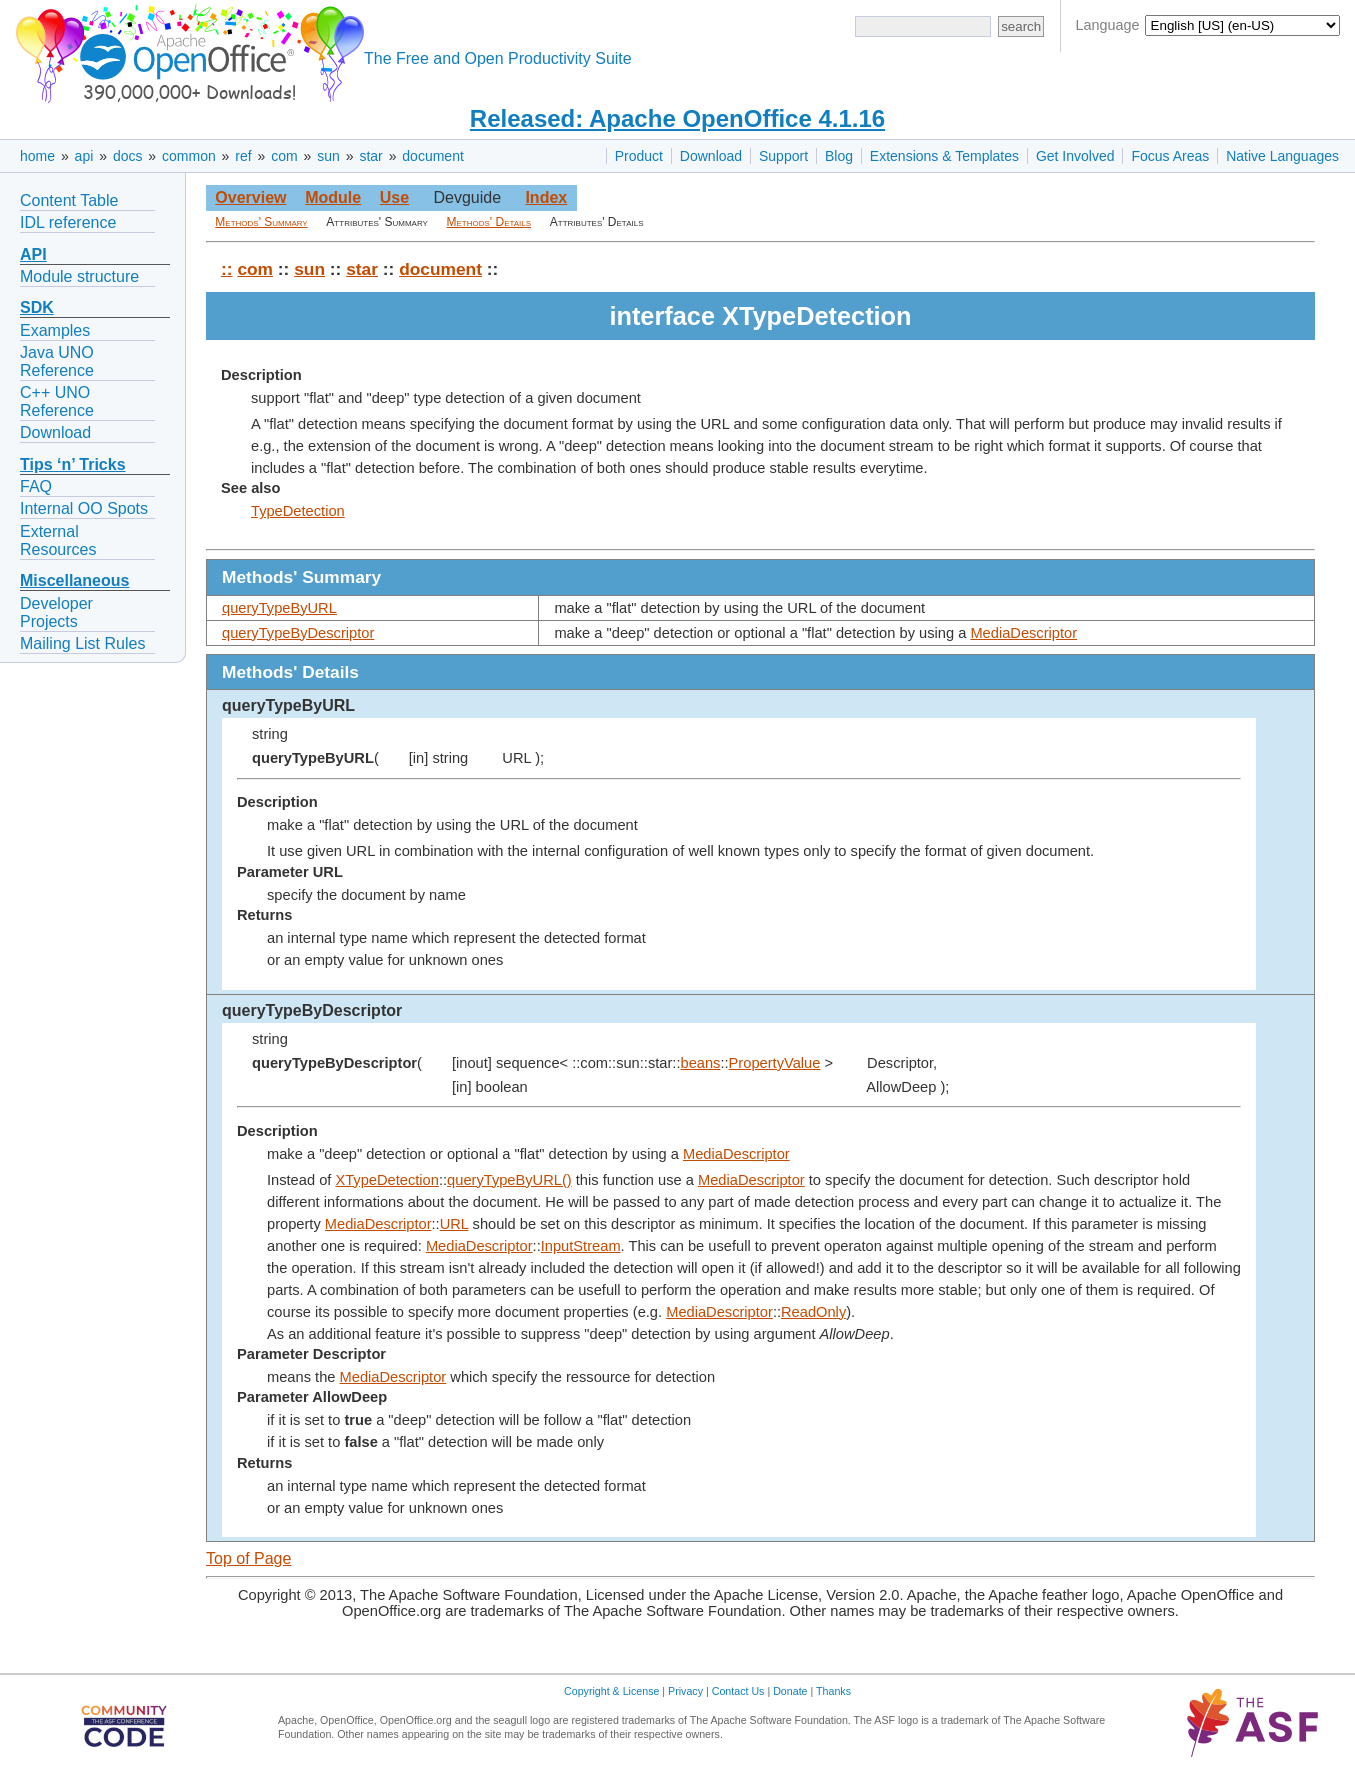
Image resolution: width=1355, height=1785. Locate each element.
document (432, 156)
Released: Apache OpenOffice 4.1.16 (677, 118)
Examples (55, 330)
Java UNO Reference (57, 361)
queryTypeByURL (279, 608)
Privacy (685, 1691)
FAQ (36, 486)
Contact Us (738, 1691)
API (33, 254)
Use (394, 197)
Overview (250, 197)
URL (454, 1224)
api (84, 156)
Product (639, 156)
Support (783, 156)
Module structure (79, 276)
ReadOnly (813, 1312)
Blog (839, 156)
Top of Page (248, 1558)
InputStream (581, 1246)
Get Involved (1075, 156)
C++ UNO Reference (57, 401)
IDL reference (68, 222)
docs (128, 156)
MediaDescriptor (1023, 633)
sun (328, 156)
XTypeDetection (386, 1180)
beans (701, 1063)
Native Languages (1282, 156)
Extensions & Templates (944, 156)
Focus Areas (1170, 156)
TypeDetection (298, 511)
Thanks (833, 1691)
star (370, 156)
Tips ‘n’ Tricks (73, 464)
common (189, 156)
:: (227, 269)
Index (546, 197)
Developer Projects (56, 612)
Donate (790, 1691)
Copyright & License (611, 1691)
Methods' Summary (261, 222)
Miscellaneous (74, 580)
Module (333, 197)
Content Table (69, 200)
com (284, 156)
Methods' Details (489, 222)
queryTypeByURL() (509, 1180)
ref (243, 156)
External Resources (58, 540)
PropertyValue (775, 1063)
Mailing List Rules (82, 643)
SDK (37, 307)
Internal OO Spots (84, 508)
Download (711, 156)
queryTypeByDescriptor (298, 633)
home (37, 156)
